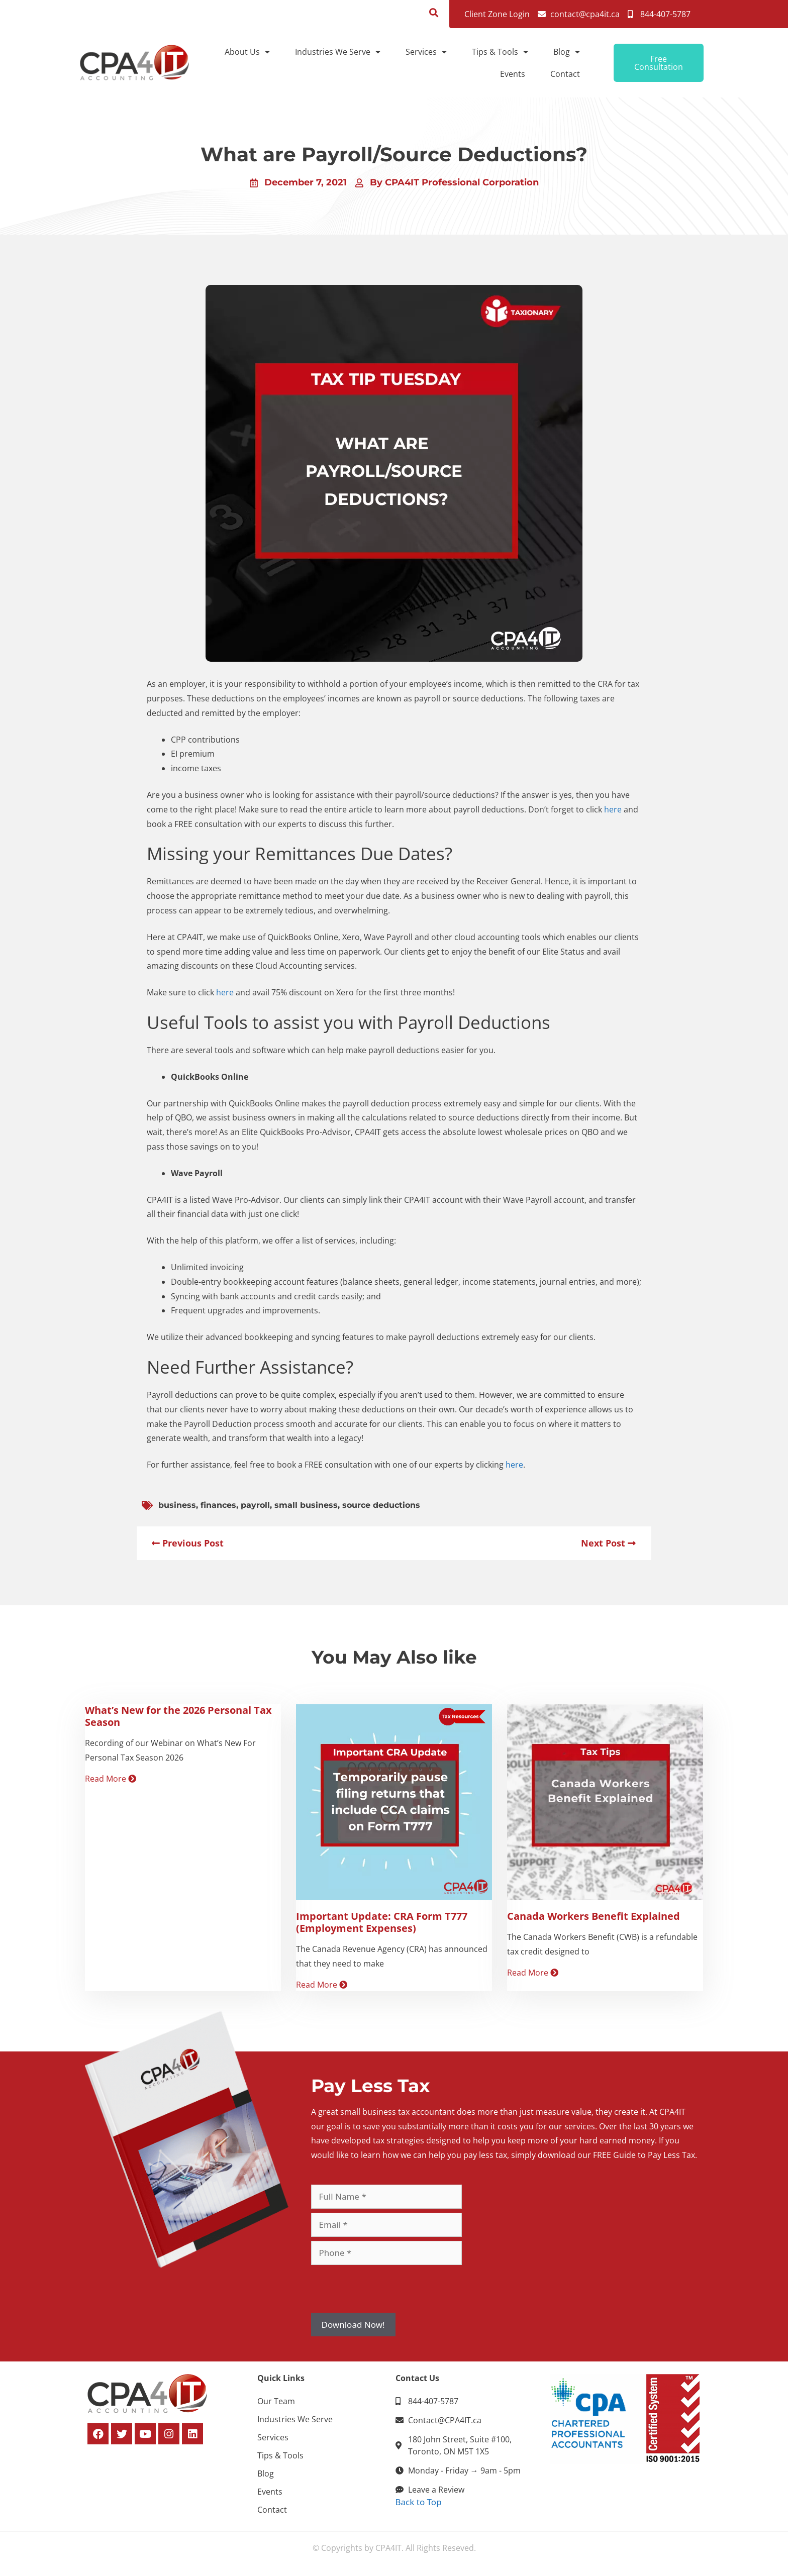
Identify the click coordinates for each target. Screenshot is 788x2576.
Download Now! (353, 2324)
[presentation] (387, 2288)
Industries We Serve (337, 52)
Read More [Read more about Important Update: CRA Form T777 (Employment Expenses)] (321, 1984)
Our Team (276, 2401)
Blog (566, 52)
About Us (247, 52)
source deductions (381, 1505)
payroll (255, 1505)
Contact (565, 73)
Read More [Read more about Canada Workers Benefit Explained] (532, 1972)
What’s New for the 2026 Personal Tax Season (178, 1716)
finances (218, 1505)
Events (512, 73)
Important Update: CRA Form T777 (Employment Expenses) (381, 1922)
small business (306, 1505)
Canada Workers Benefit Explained (593, 1916)
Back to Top (419, 2502)
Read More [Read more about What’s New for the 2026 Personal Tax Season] (110, 1778)
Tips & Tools (500, 52)
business (177, 1505)
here (613, 809)
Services (426, 52)
